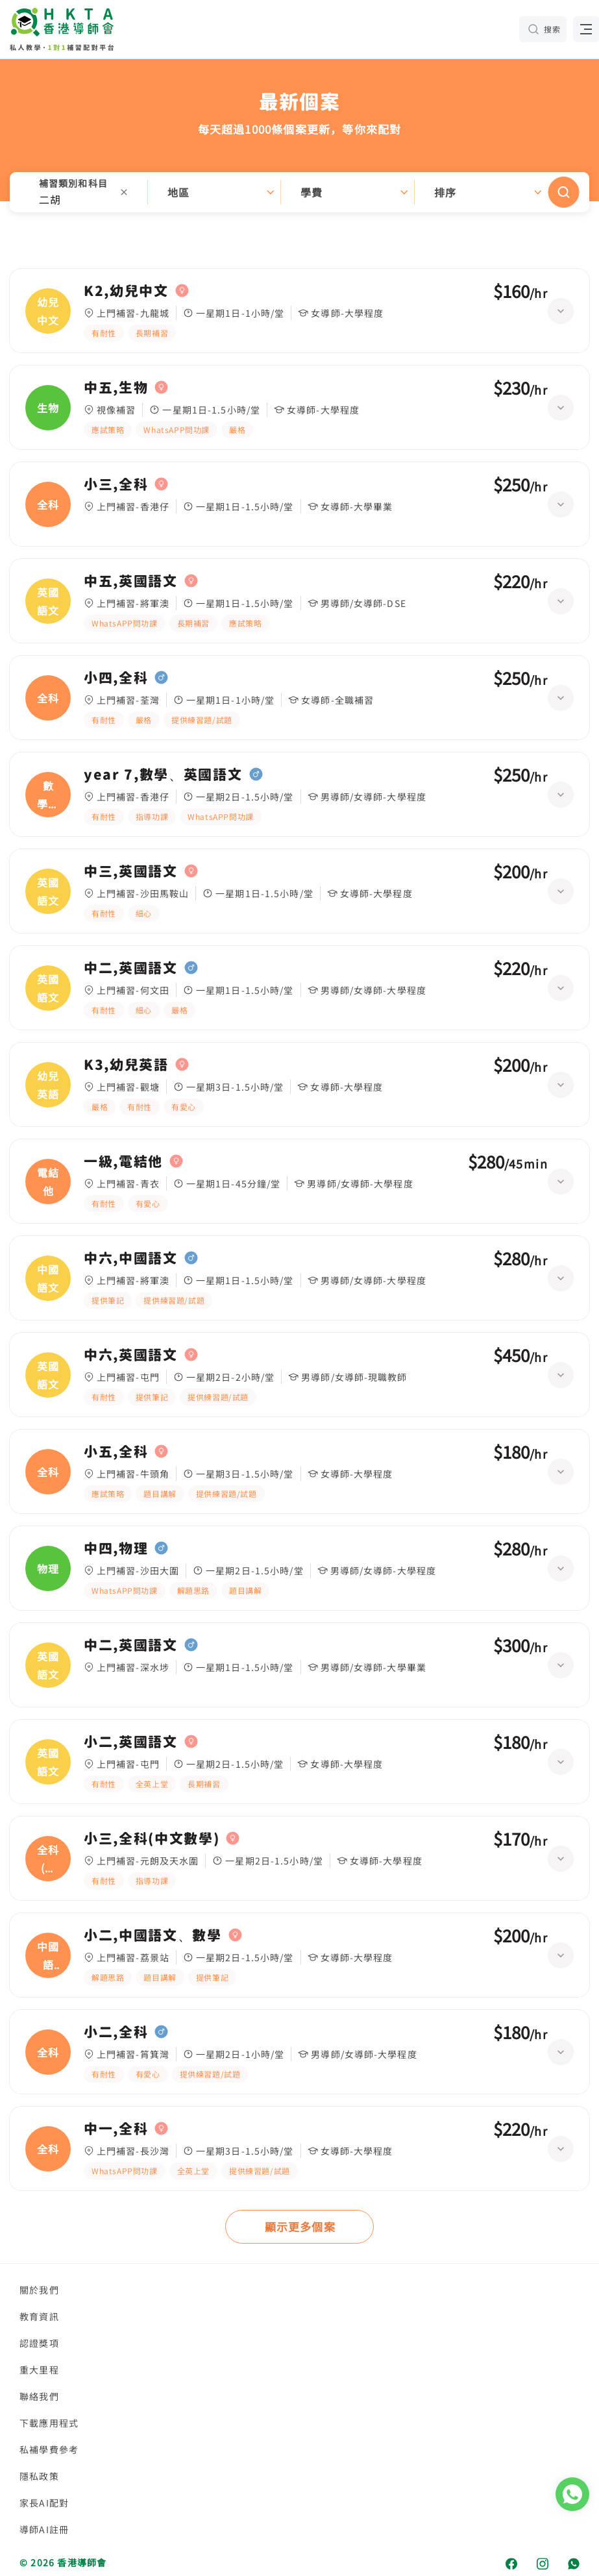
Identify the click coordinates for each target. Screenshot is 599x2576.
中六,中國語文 (131, 1258)
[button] (299, 192)
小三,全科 (116, 484)
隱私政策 (39, 2476)
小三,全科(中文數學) (151, 1838)
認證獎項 (39, 2342)
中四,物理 (116, 1548)
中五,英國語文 (131, 581)
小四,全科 (116, 678)
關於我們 (39, 2289)
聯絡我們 (39, 2396)
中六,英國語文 (131, 1355)
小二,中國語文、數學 (153, 1935)
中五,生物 (116, 387)
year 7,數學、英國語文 (163, 774)
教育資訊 (39, 2316)
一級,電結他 (123, 1161)
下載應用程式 (49, 2422)
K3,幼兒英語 (126, 1065)
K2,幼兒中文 (126, 291)
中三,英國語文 (131, 871)
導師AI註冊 (44, 2529)
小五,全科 (116, 1452)
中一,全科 (116, 2129)
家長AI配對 (44, 2502)
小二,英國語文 (131, 1742)
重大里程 (39, 2369)
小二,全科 (116, 2032)
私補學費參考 (49, 2449)
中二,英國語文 (131, 968)
